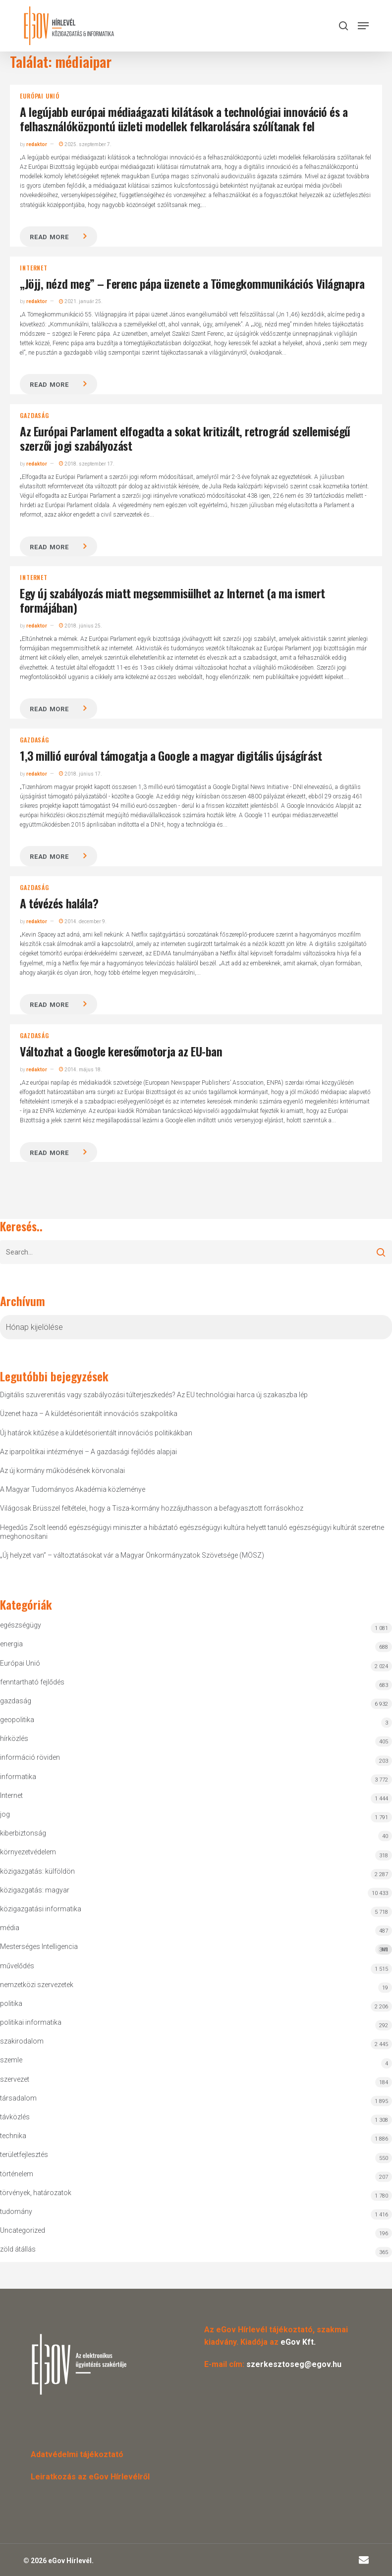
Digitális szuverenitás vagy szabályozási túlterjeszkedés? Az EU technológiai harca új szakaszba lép (154, 1395)
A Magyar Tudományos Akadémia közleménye (72, 1489)
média (9, 1928)
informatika (18, 1777)
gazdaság (34, 416)
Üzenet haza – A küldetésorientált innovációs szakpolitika (88, 1414)
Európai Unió (39, 96)
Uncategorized (22, 2230)
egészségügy (20, 1625)
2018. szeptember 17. (86, 464)
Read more (49, 237)
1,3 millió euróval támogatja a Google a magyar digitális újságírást (171, 755)
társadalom (18, 2098)
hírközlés (14, 1738)
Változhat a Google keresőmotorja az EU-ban (121, 1051)
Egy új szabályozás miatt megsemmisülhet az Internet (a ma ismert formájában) (172, 600)
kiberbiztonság (23, 1833)
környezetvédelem (28, 1852)
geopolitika (17, 1720)
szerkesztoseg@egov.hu (293, 2364)
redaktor (36, 144)
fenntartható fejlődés (32, 1682)
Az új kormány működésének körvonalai (62, 1470)
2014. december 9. (83, 921)
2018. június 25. (80, 626)
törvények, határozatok (35, 2193)
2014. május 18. (80, 1069)
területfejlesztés (24, 2154)
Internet (33, 268)
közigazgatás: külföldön (37, 1871)
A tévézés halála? (59, 903)
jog (5, 1814)
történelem (16, 2174)
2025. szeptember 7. (85, 144)
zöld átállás (18, 2249)
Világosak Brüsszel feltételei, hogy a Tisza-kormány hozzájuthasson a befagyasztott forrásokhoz (151, 1508)
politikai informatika (30, 2022)
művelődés (17, 1966)
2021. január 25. (81, 301)
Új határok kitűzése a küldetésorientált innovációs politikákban (96, 1433)
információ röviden (30, 1757)
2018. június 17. (80, 774)
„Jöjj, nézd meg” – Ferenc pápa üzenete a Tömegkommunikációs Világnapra (192, 283)
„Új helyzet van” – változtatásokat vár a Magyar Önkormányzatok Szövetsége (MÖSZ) (132, 1555)
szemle (11, 2060)
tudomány (16, 2211)
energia (11, 1644)
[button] (363, 26)
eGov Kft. (298, 2342)
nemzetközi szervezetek (36, 1985)
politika (11, 2003)
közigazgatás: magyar (34, 1890)
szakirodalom (22, 2041)
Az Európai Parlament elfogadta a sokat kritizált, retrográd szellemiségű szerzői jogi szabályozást (185, 438)
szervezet (14, 2079)
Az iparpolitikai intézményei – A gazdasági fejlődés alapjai (88, 1452)
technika (13, 2136)
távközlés (15, 2117)
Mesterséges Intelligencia (196, 1949)
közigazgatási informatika (40, 1909)
